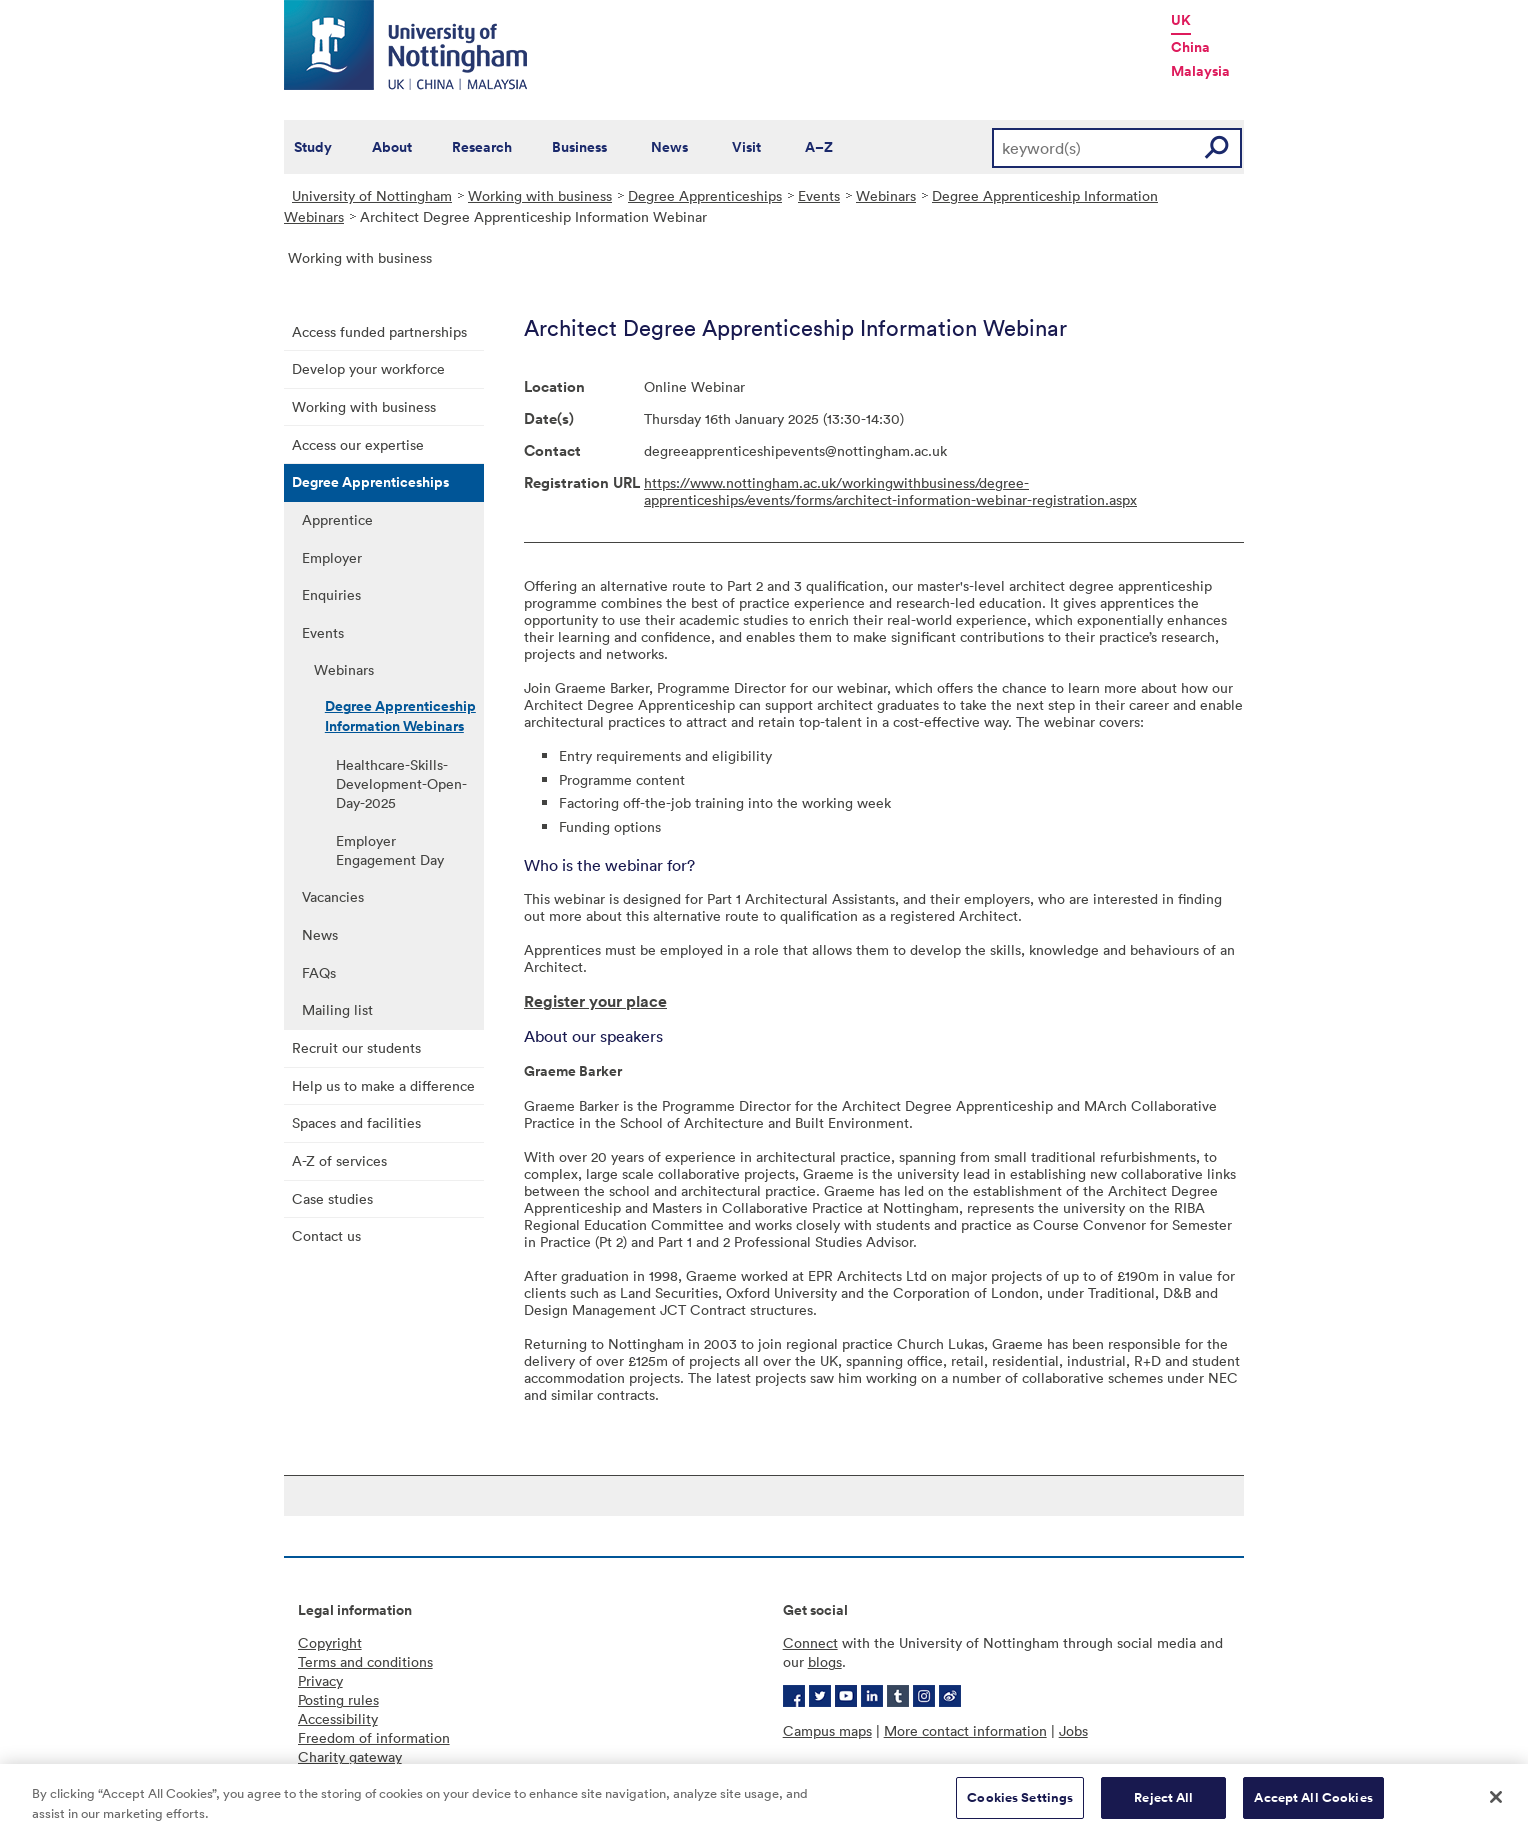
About (392, 147)
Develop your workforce (368, 368)
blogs (825, 1661)
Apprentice (337, 519)
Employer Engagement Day (390, 850)
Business (579, 147)
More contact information (965, 1730)
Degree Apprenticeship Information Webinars (400, 716)
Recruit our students (356, 1047)
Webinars (886, 195)
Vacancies (333, 896)
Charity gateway (350, 1756)
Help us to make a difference (383, 1085)
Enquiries (331, 594)
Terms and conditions (365, 1661)
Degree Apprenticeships (705, 195)
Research (482, 147)
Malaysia (1200, 71)
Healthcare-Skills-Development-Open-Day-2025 (401, 783)
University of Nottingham (372, 195)
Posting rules (338, 1699)
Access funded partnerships (379, 331)
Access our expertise (358, 444)
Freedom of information (374, 1737)
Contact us (326, 1235)
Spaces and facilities (356, 1122)
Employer (332, 557)
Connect (810, 1642)
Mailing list (337, 1009)
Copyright (330, 1642)
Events (819, 195)
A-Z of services (339, 1160)
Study (313, 147)
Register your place (595, 1001)
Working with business (540, 195)
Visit (746, 147)
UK (1181, 20)
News (669, 147)
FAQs (319, 972)
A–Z (819, 147)
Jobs (1073, 1730)
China (1190, 47)
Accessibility (338, 1718)
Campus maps (827, 1730)
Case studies (332, 1198)
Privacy (320, 1680)
